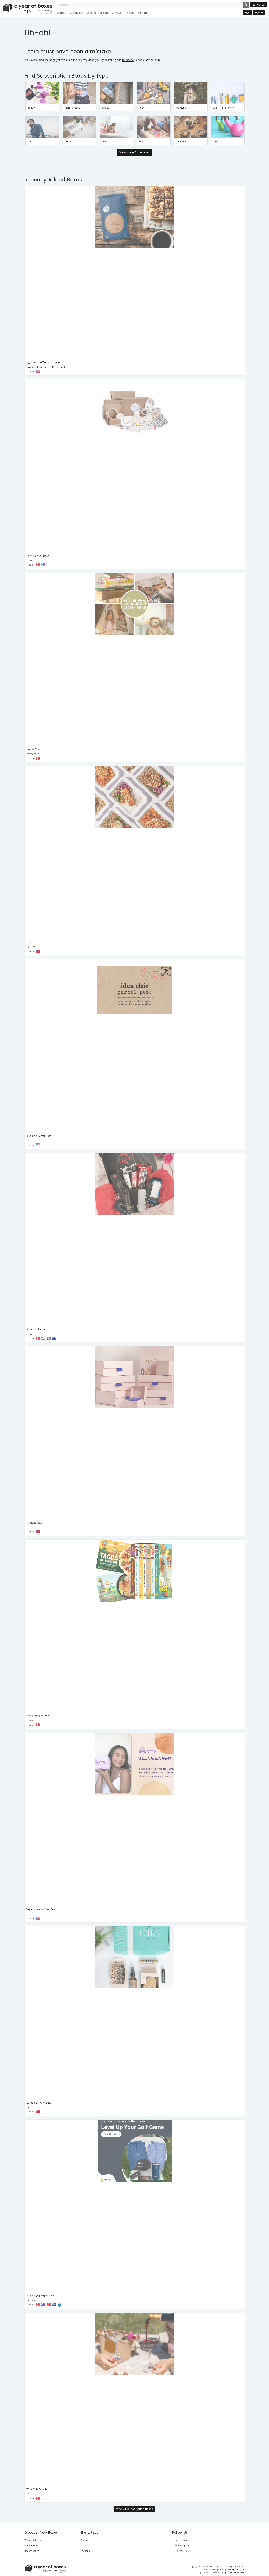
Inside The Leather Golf (40, 2296)
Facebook (182, 2540)
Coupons (91, 12)
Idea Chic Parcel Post (38, 1135)
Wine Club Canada (36, 2489)
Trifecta (30, 942)
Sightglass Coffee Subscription (43, 362)
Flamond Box (34, 1522)
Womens (181, 107)
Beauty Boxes (31, 2550)
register (259, 12)
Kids (141, 141)
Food (142, 107)
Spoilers (104, 12)
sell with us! (259, 4)
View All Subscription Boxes (134, 2509)
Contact (142, 12)
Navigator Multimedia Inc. (233, 2572)
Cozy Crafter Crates (37, 555)
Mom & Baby (72, 107)
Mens (30, 141)
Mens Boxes (31, 2545)
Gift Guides (118, 12)
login (247, 12)
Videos (130, 12)
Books (105, 107)
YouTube (182, 2551)
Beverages (182, 141)
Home (68, 141)
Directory (61, 12)
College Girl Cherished (39, 2102)
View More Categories (134, 152)
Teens (105, 141)
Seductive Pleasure (37, 1329)
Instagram (182, 2545)
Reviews (84, 2540)
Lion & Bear (33, 749)
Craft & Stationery (223, 107)
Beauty (31, 107)
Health (216, 141)
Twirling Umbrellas (236, 2569)
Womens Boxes (32, 2540)
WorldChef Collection (38, 1716)
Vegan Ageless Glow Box (40, 1909)
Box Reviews (76, 12)
